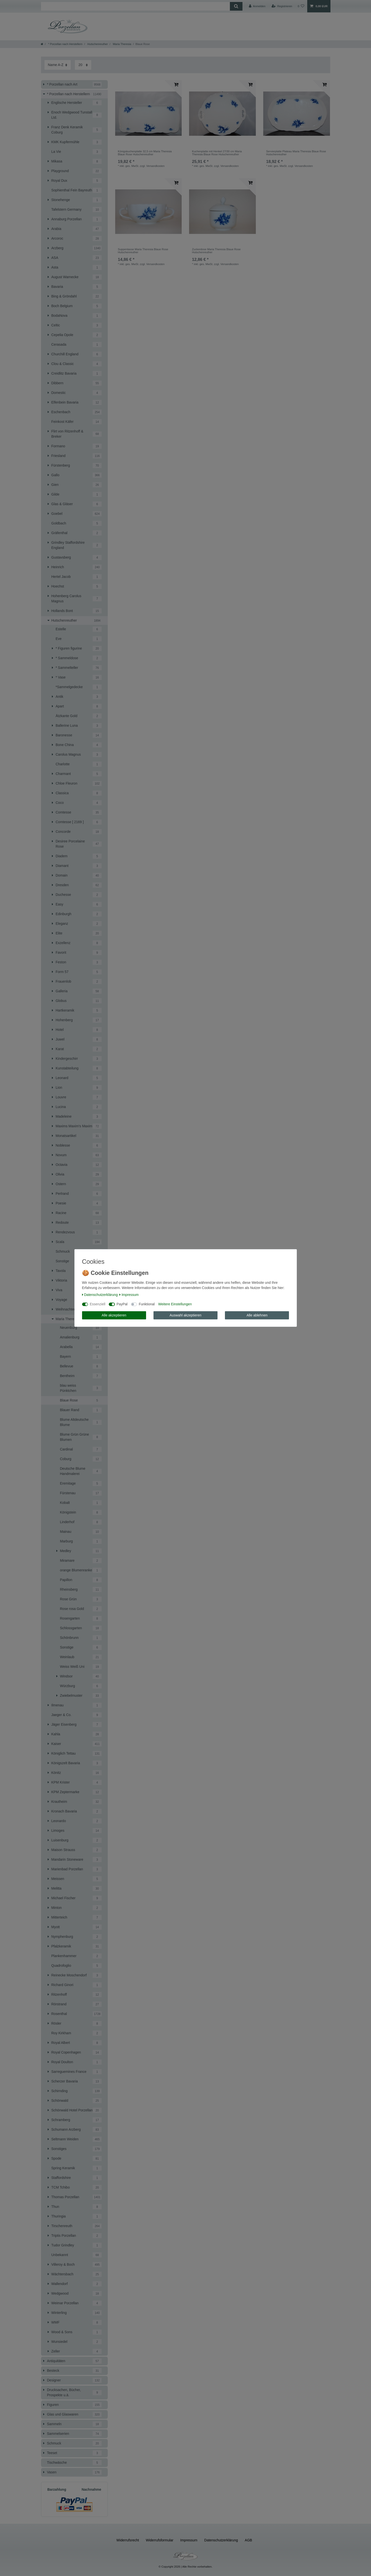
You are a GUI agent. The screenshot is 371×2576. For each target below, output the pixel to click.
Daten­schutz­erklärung (100, 1295)
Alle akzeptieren (114, 1315)
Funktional (147, 1304)
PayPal (122, 1304)
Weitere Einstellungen (175, 1304)
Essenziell (97, 1304)
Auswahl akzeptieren (185, 1315)
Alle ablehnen (256, 1315)
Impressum (129, 1295)
